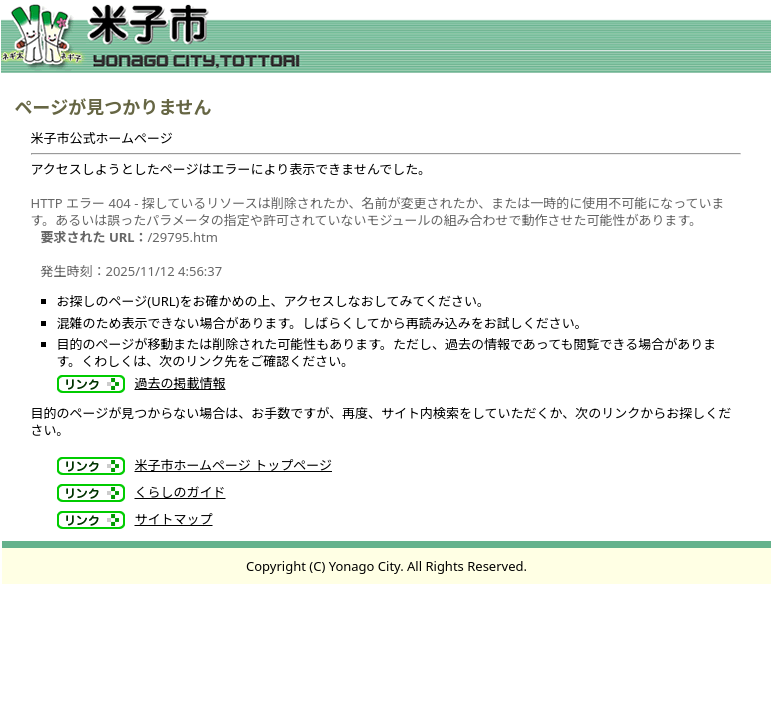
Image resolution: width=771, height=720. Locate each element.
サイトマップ (174, 519)
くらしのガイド (180, 492)
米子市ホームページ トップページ (233, 465)
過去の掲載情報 (180, 383)
